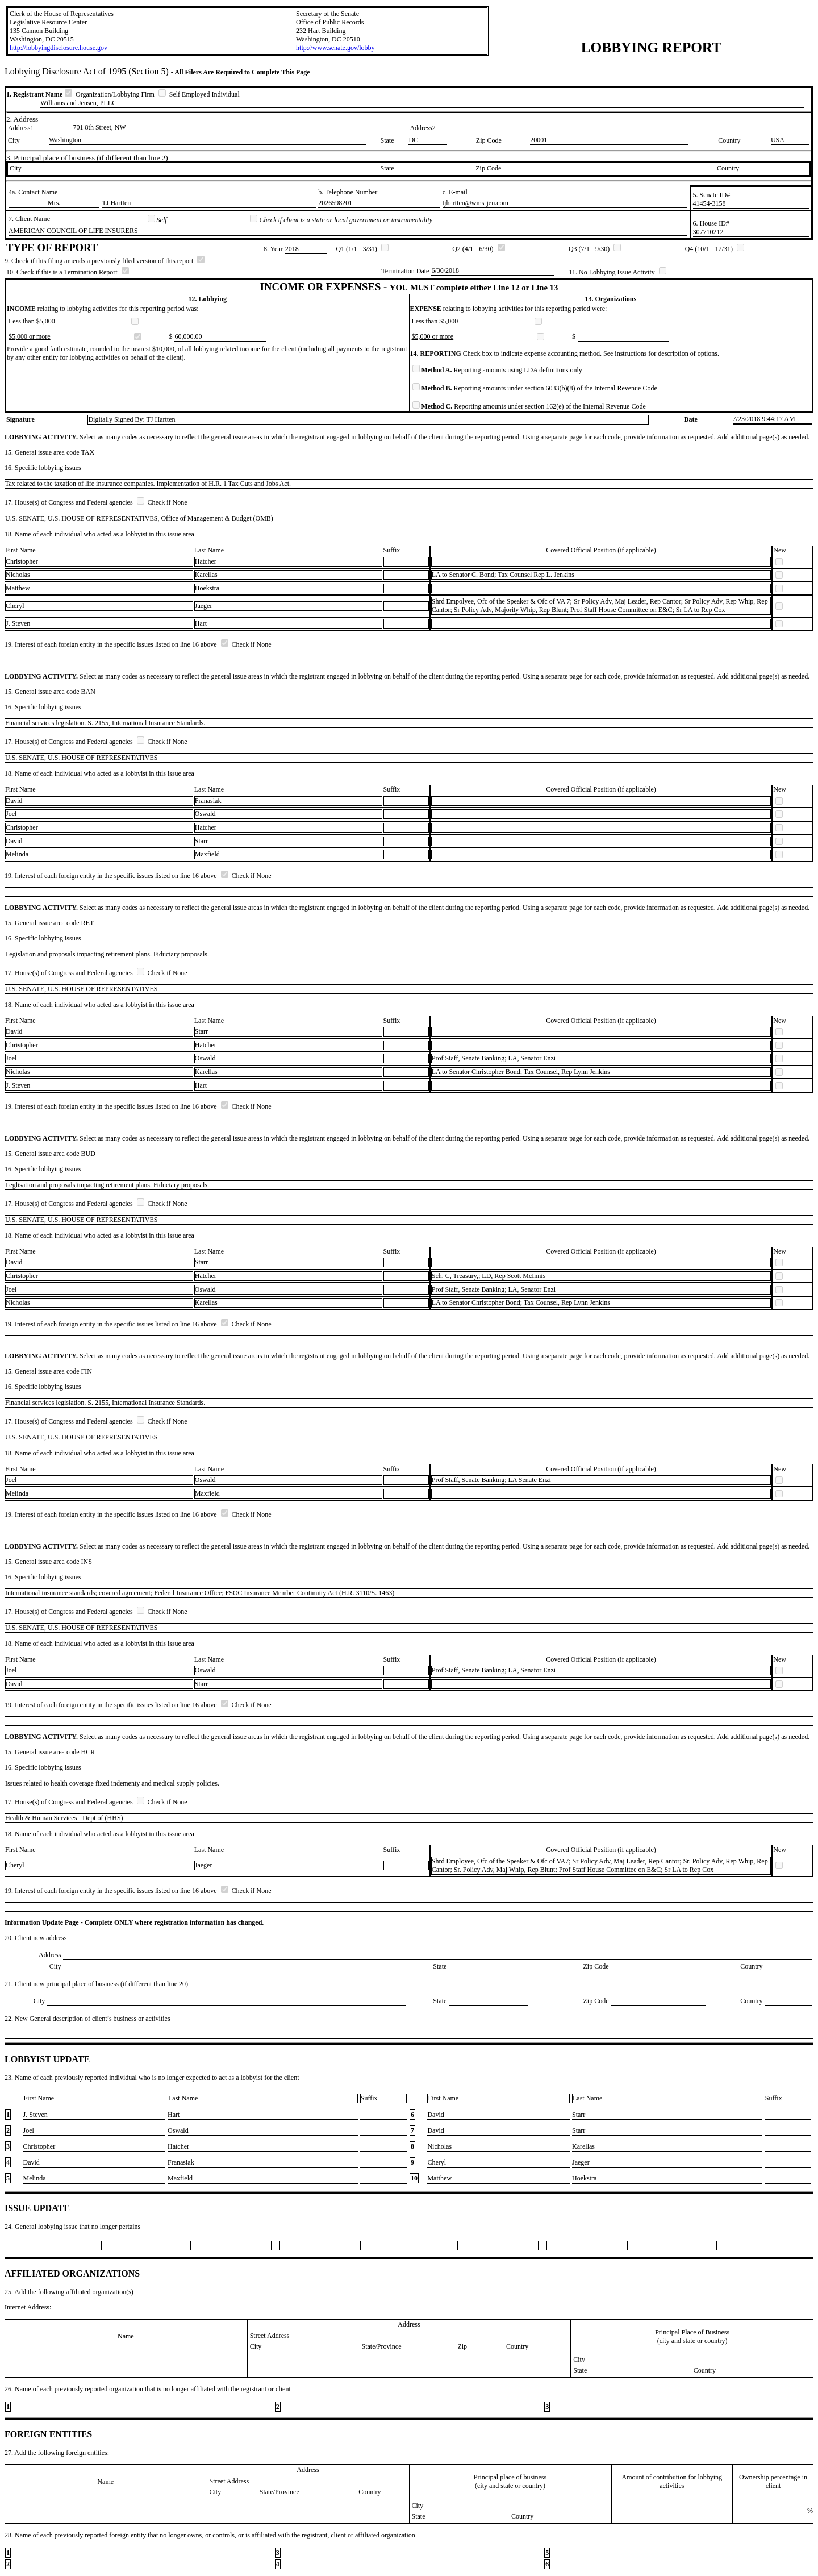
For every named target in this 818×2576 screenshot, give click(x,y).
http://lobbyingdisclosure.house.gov (58, 48)
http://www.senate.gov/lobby (335, 48)
